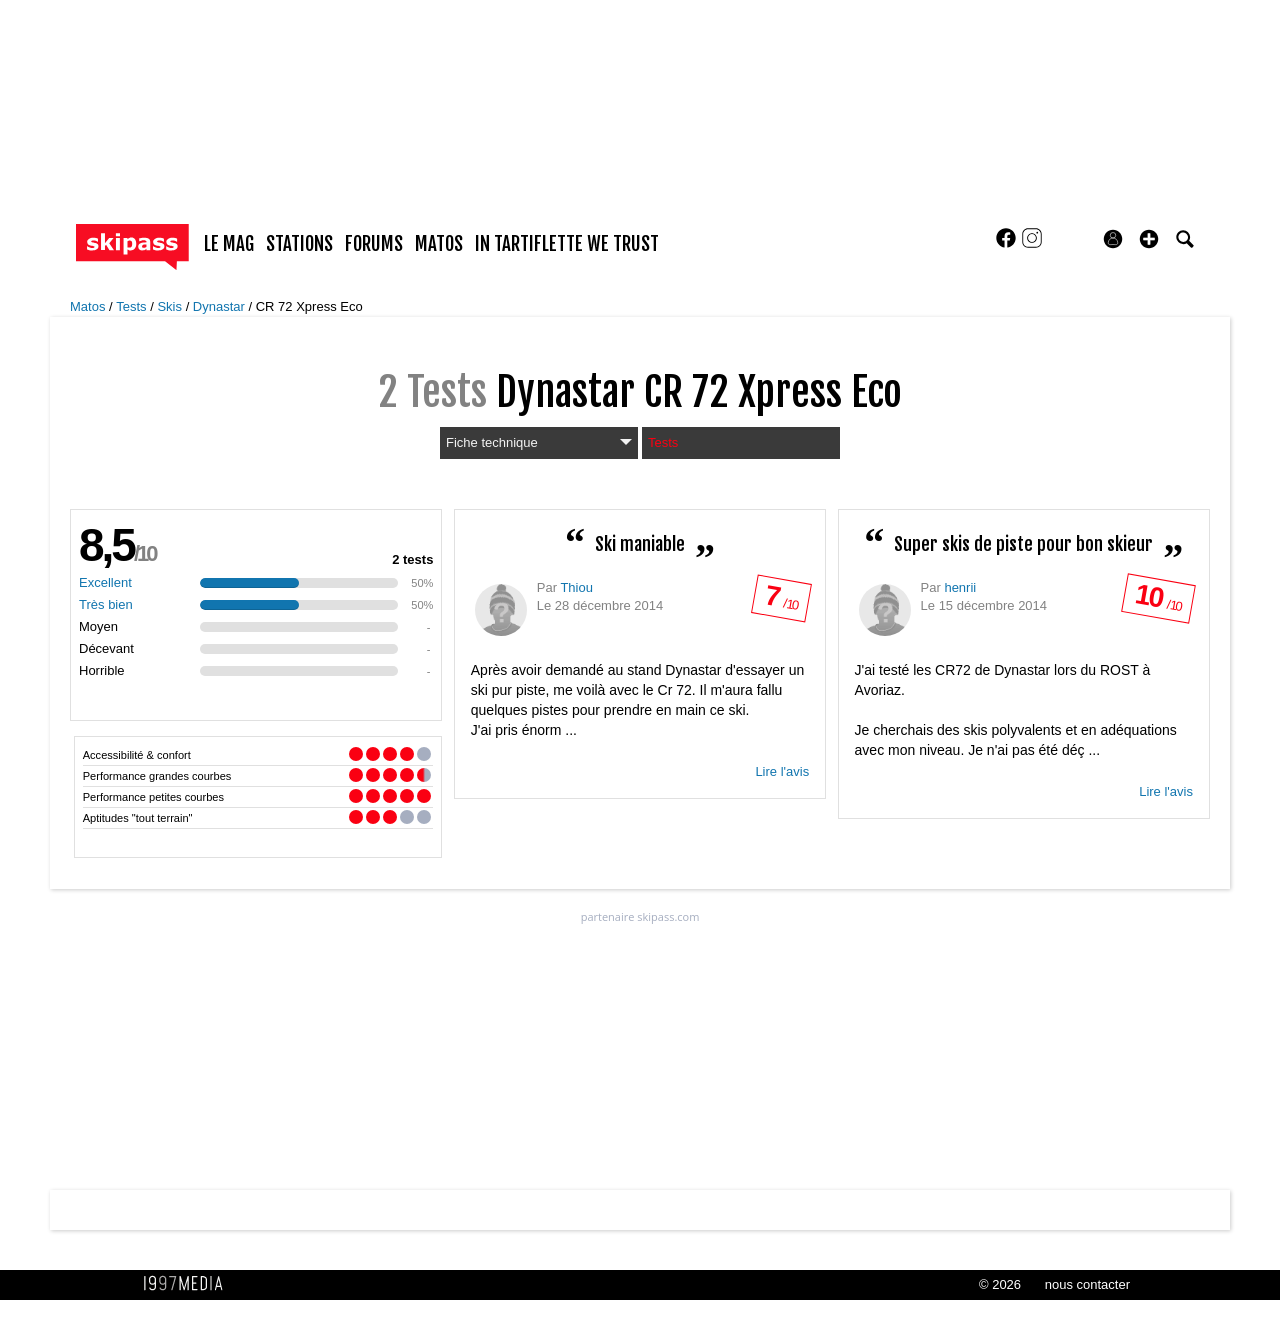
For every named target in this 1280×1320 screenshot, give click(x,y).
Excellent (105, 582)
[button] (1149, 239)
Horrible (102, 670)
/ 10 (780, 602)
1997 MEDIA (189, 1284)
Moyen (98, 626)
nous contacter (1087, 1284)
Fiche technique (539, 442)
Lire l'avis (782, 771)
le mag (229, 244)
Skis (171, 306)
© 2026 (1000, 1284)
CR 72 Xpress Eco (309, 306)
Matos (89, 306)
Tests (133, 306)
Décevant (106, 648)
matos (439, 244)
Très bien (106, 604)
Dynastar (221, 306)
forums (374, 244)
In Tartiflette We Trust (567, 244)
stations (299, 244)
